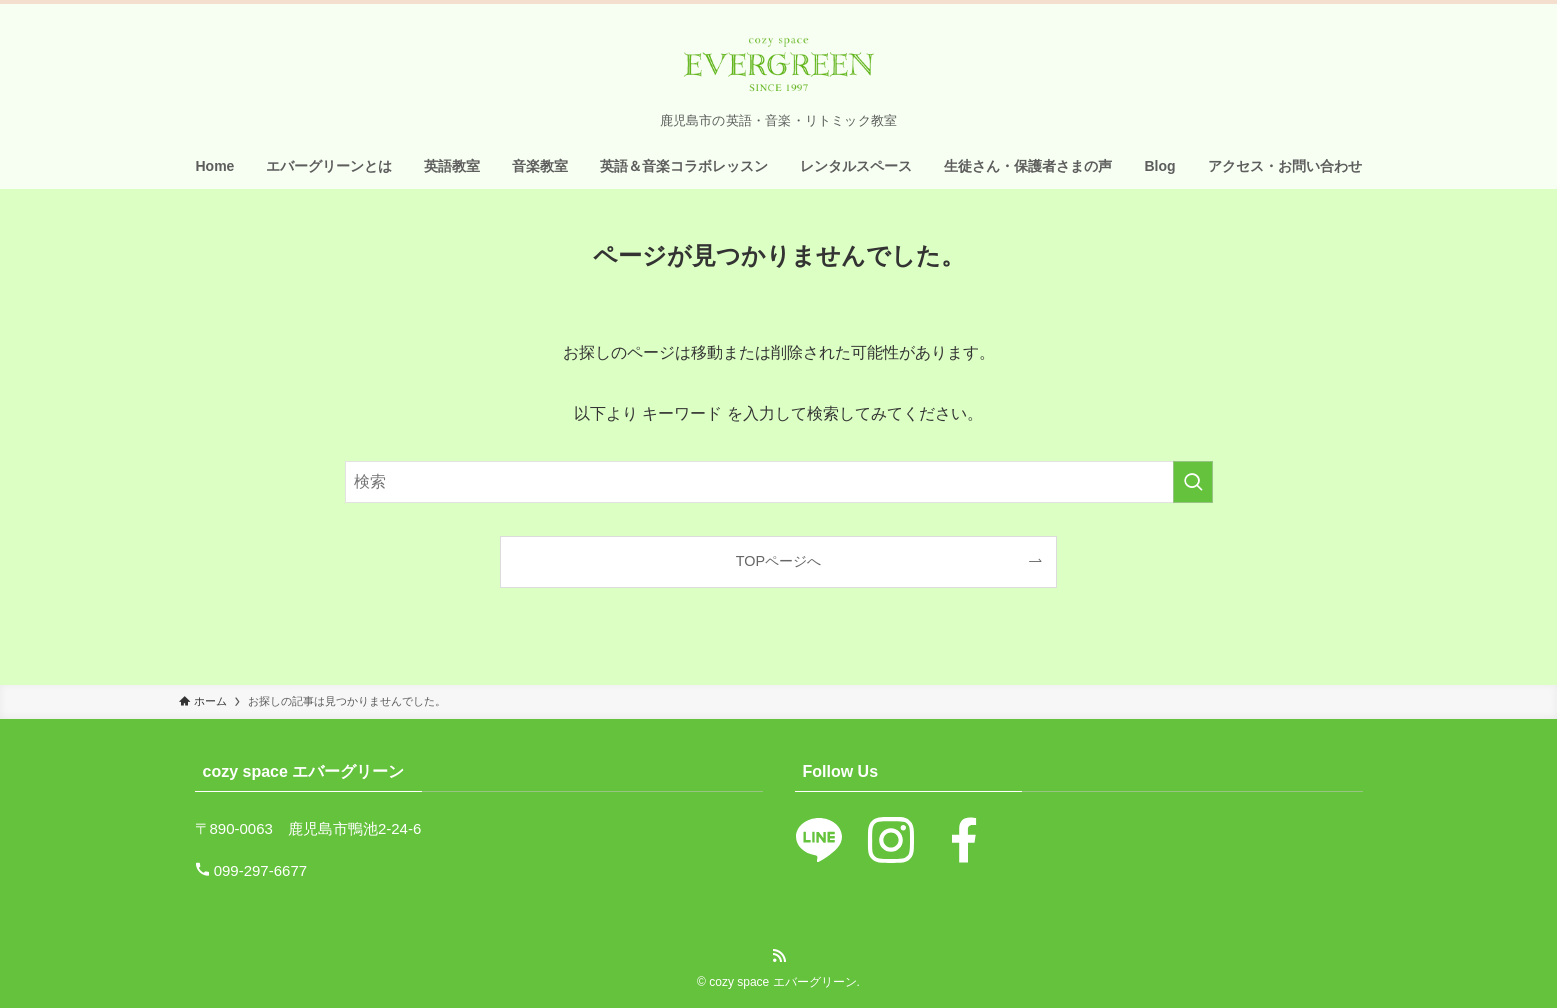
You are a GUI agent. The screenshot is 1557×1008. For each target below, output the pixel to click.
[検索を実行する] (1193, 482)
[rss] (779, 956)
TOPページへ (778, 561)
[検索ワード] (779, 482)
